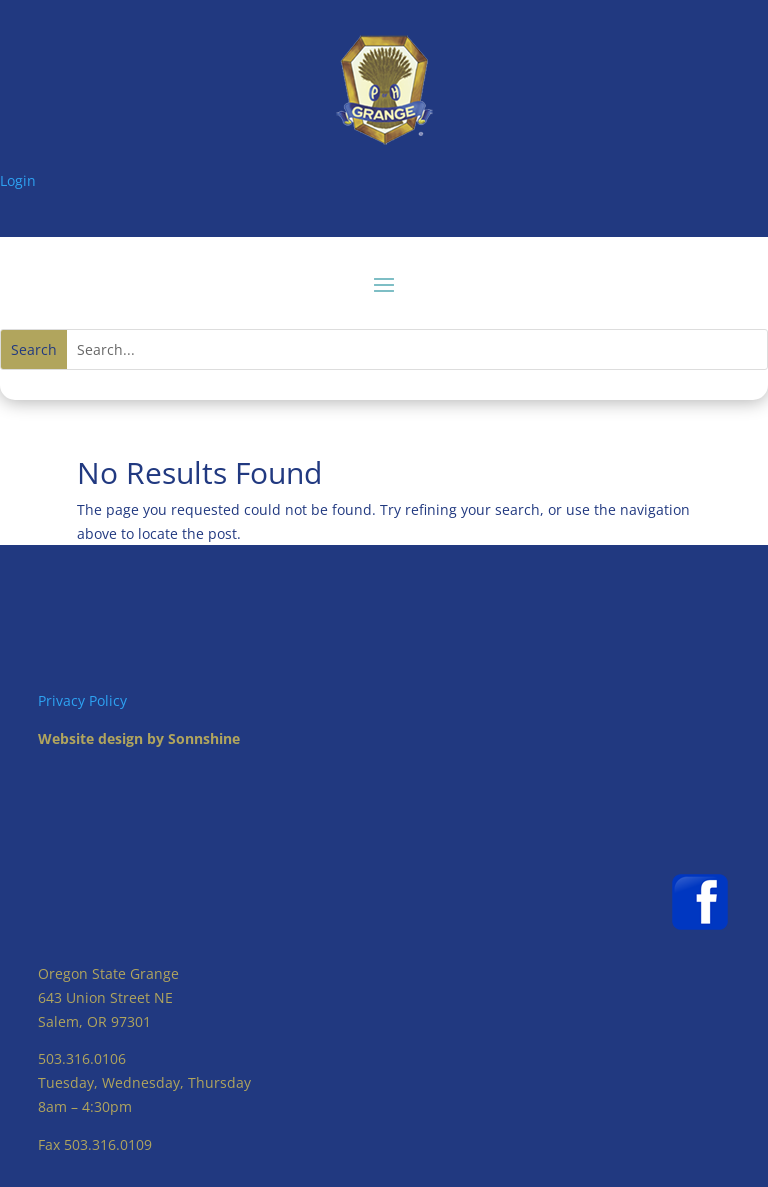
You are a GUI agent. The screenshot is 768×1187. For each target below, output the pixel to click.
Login (18, 180)
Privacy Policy (82, 700)
